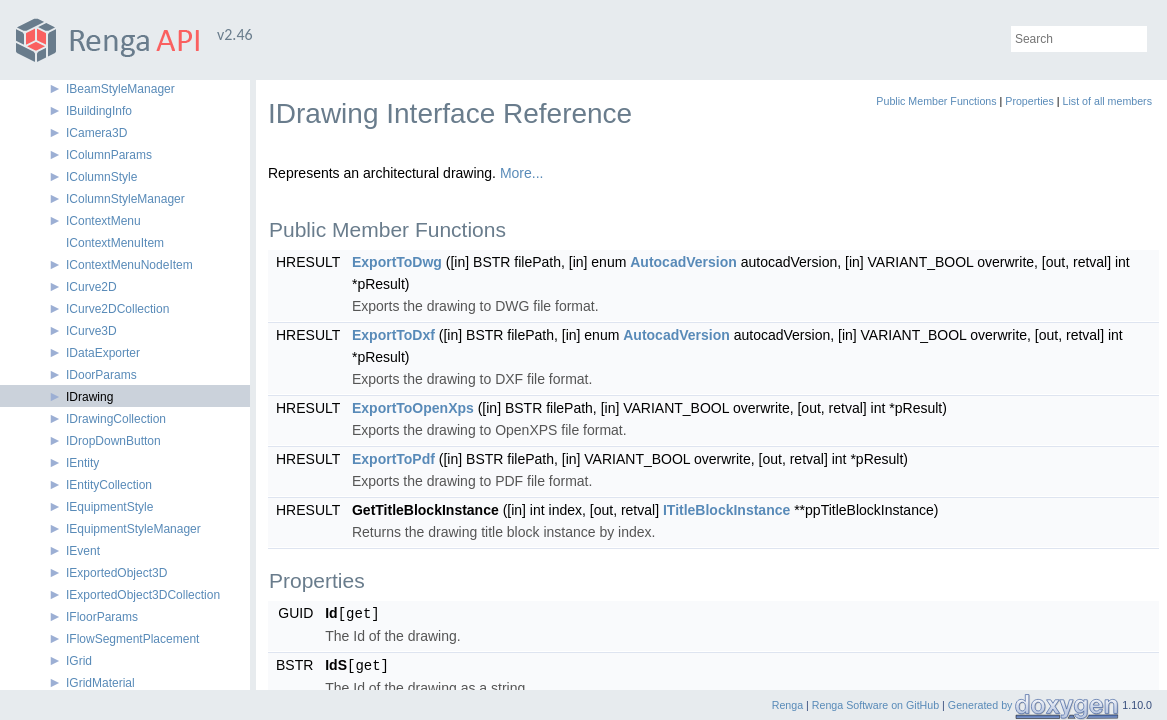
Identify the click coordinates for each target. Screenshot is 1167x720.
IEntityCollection (109, 485)
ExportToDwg (397, 262)
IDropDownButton (113, 441)
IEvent (83, 551)
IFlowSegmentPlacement (132, 639)
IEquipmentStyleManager (133, 529)
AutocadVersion (683, 262)
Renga (787, 705)
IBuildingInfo (99, 111)
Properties (1029, 101)
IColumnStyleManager (125, 199)
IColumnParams (109, 155)
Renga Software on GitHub (875, 705)
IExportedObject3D (116, 573)
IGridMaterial (100, 683)
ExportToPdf (393, 459)
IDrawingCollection (116, 419)
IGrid (79, 661)
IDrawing (89, 397)
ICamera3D (96, 133)
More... (522, 173)
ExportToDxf (393, 335)
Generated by (982, 705)
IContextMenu (103, 221)
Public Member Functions (936, 101)
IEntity (82, 463)
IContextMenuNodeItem (129, 265)
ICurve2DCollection (117, 309)
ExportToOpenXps (413, 408)
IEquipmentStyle (109, 507)
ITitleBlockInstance (726, 510)
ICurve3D (91, 331)
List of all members (1107, 101)
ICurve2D (91, 287)
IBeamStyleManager (120, 89)
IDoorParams (101, 375)
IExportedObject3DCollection (143, 595)
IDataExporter (103, 353)
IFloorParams (102, 617)
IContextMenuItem (115, 243)
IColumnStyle (101, 177)
